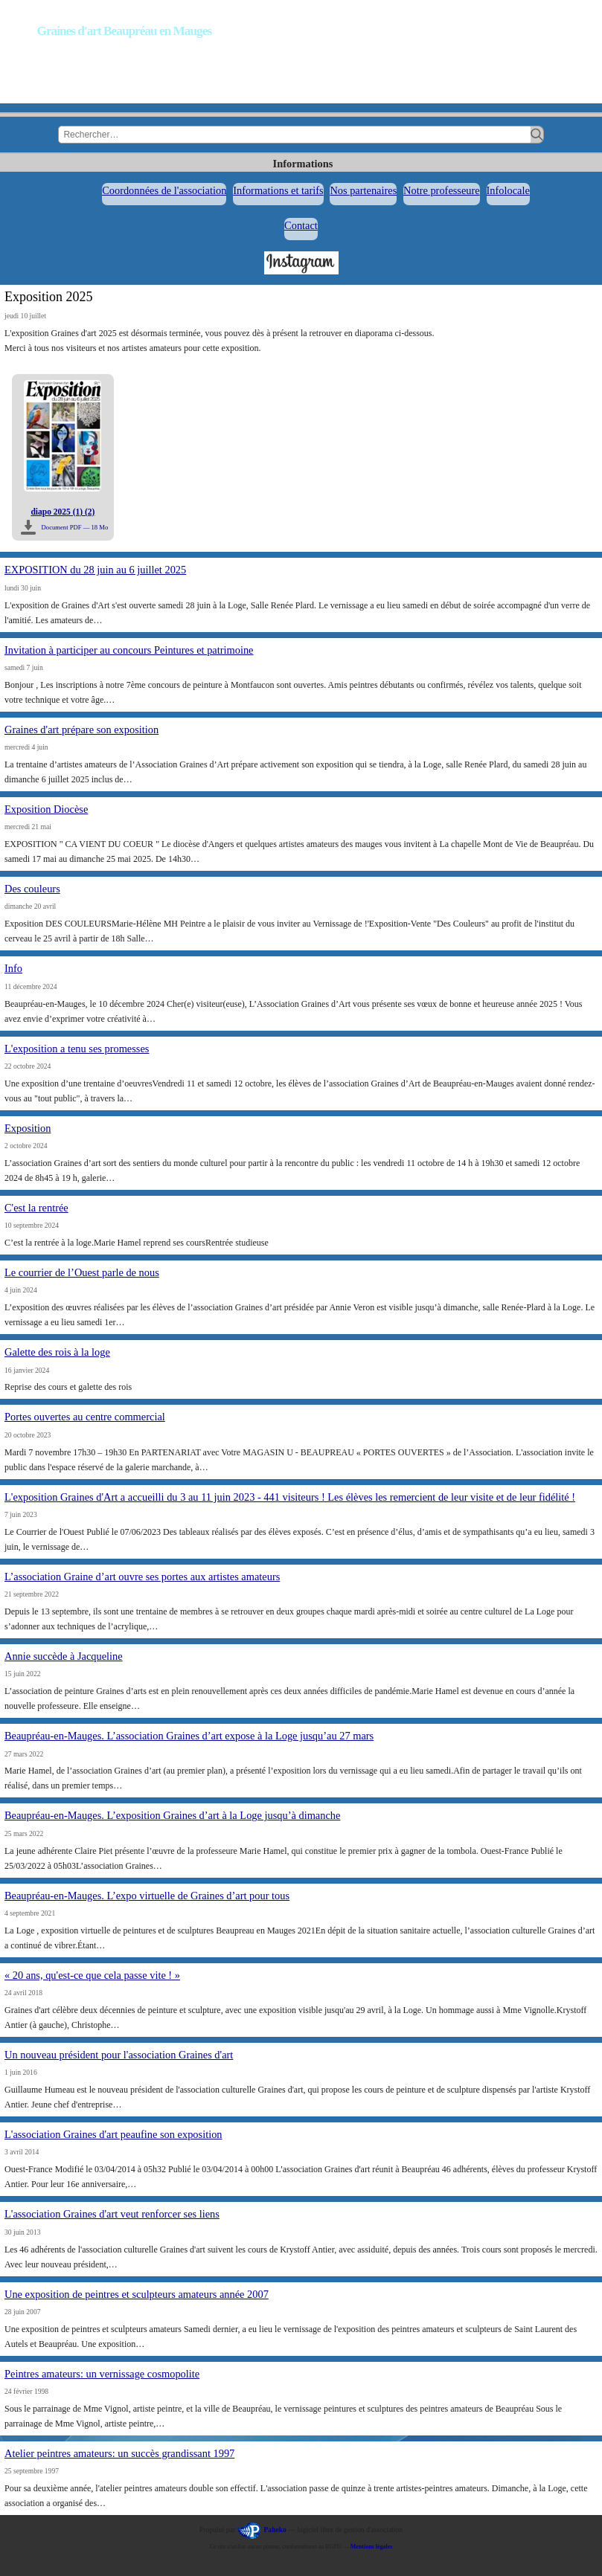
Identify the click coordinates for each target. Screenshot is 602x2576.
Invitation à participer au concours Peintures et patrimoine (128, 650)
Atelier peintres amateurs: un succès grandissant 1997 (119, 2453)
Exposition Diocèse (46, 809)
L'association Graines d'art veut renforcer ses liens (112, 2214)
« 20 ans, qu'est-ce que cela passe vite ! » (92, 1975)
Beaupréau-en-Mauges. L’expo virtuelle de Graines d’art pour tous (146, 1896)
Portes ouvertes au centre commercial (84, 1417)
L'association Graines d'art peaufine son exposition (113, 2134)
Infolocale (508, 190)
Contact (301, 225)
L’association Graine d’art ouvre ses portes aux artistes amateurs (142, 1576)
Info (13, 968)
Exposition (27, 1128)
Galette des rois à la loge (57, 1352)
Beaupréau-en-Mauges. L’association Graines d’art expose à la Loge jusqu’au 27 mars (189, 1736)
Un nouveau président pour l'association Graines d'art (118, 2055)
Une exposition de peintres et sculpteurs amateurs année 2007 (136, 2294)
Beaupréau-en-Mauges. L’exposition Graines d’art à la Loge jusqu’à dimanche (172, 1815)
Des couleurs (32, 889)
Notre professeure (441, 190)
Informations (303, 164)
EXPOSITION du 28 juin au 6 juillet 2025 (95, 570)
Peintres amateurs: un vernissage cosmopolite (101, 2374)
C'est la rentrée (36, 1208)
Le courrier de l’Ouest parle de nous (81, 1272)
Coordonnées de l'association (164, 190)
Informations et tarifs (278, 190)
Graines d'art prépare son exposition (81, 729)
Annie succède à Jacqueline (63, 1656)
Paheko (274, 2529)
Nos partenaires (363, 190)
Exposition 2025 (48, 296)
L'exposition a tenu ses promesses (76, 1048)
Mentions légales (371, 2546)
